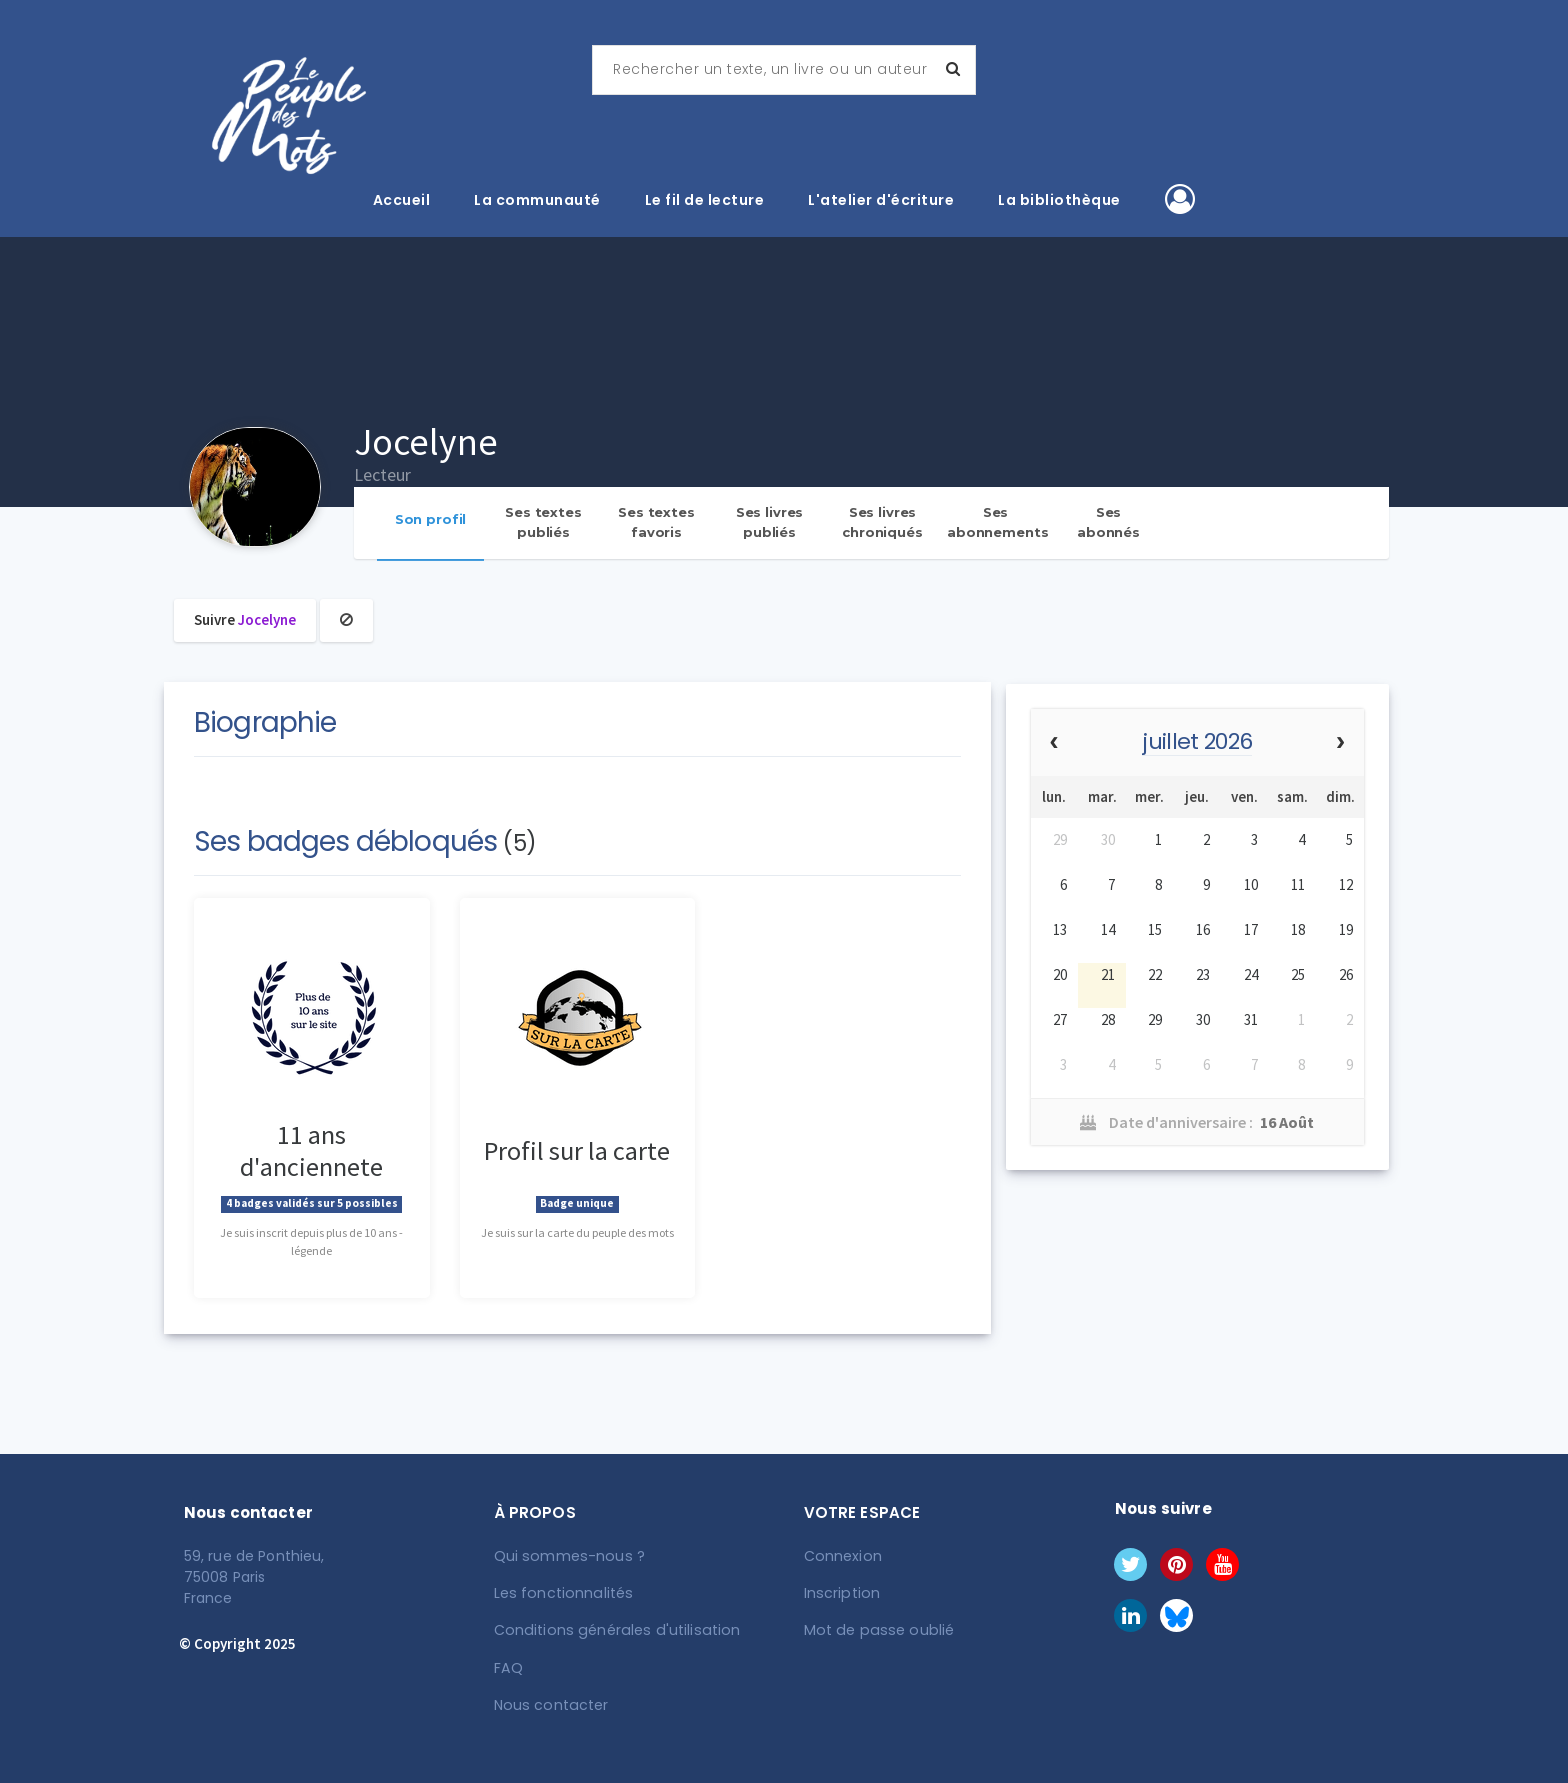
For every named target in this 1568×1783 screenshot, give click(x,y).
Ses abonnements (998, 522)
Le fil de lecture (705, 200)
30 (1108, 839)
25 (1298, 974)
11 (1298, 884)
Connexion (842, 1556)
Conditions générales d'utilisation (612, 1630)
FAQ (508, 1667)
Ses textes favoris (656, 522)
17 (1251, 929)
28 (1108, 1019)
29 (1060, 839)
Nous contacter (549, 1704)
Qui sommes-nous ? (567, 1556)
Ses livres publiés (770, 522)
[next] (1340, 743)
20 (1060, 974)
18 (1298, 929)
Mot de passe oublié (875, 1630)
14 (1108, 929)
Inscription (841, 1593)
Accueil (402, 200)
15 (1155, 929)
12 (1346, 884)
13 (1060, 929)
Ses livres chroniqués (882, 522)
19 (1346, 929)
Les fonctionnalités (561, 1593)
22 (1155, 974)
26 (1346, 974)
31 (1251, 1019)
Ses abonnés (1108, 522)
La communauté (537, 200)
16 (1203, 929)
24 (1251, 974)
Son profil (431, 519)
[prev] (1054, 743)
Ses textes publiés (543, 522)
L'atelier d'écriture (881, 200)
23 (1203, 974)
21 (1108, 974)
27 (1060, 1019)
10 (1251, 884)
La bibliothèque (1059, 200)
